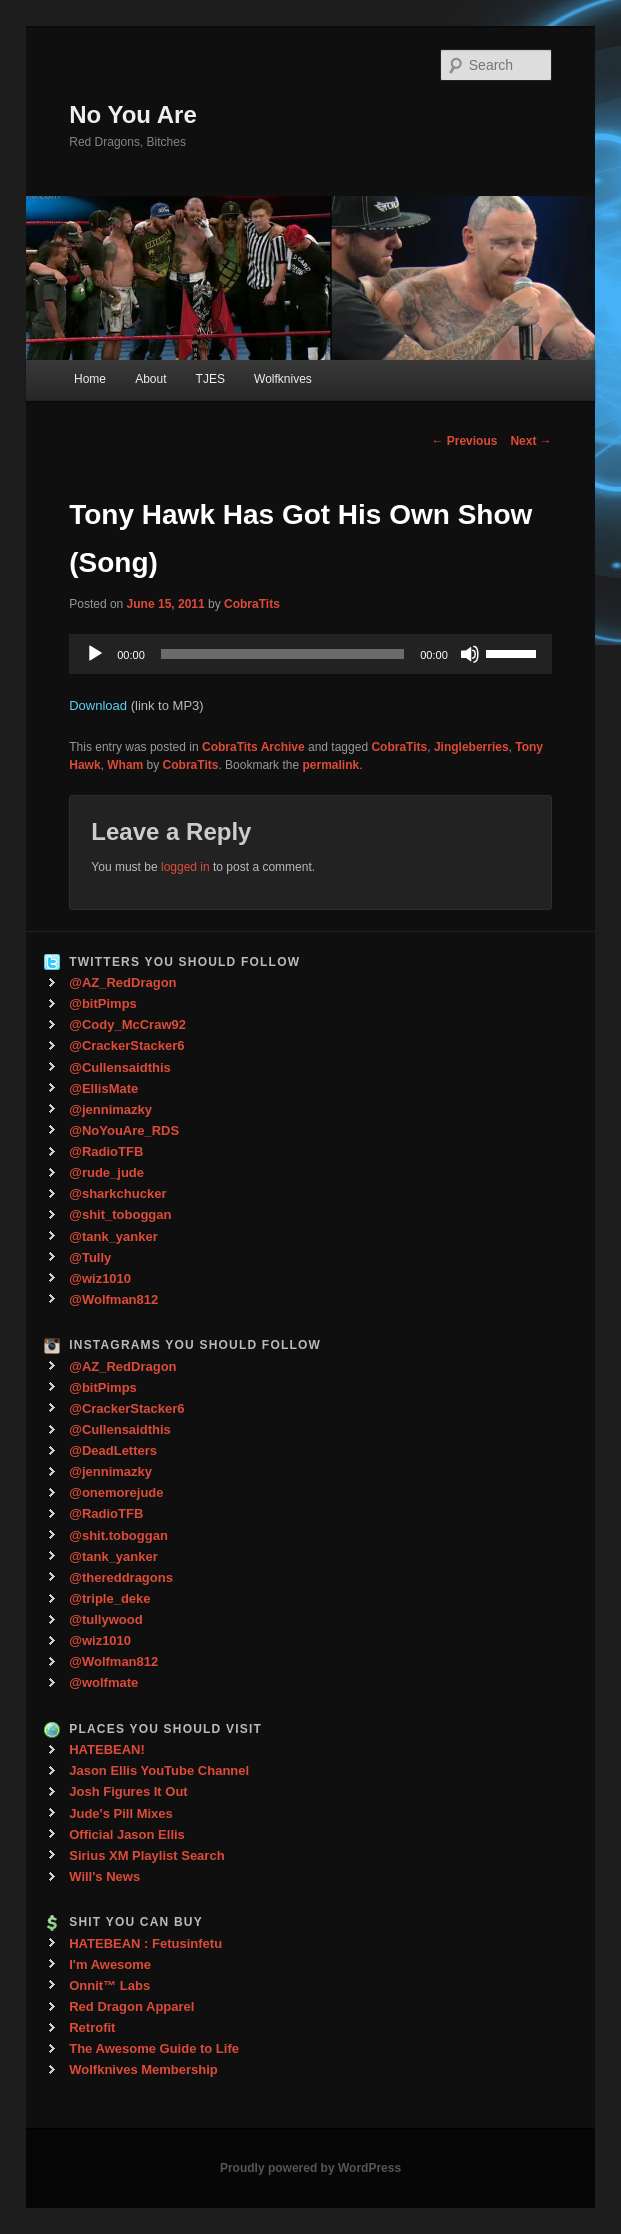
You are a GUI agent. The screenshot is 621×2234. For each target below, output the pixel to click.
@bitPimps (103, 1003)
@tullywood (105, 1619)
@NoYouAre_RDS (124, 1130)
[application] (310, 654)
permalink (330, 765)
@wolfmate (103, 1682)
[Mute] (470, 654)
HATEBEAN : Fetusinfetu (145, 1943)
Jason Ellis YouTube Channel (159, 1770)
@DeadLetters (113, 1450)
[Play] (95, 654)
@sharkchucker (117, 1193)
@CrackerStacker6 (126, 1045)
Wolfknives (283, 379)
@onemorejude (116, 1492)
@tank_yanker (113, 1236)
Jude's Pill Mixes (121, 1813)
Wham (125, 765)
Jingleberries (471, 747)
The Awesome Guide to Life (154, 2048)
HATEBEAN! (107, 1749)
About (150, 379)
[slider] (282, 654)
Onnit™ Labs (109, 1985)
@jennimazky (110, 1109)
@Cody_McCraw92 (127, 1024)
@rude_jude (106, 1172)
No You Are (133, 114)
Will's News (104, 1876)
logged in (185, 867)
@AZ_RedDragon (122, 982)
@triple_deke (109, 1598)
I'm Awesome (110, 1964)
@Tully (90, 1257)
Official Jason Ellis (127, 1834)
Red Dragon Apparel (131, 2006)
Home (90, 379)
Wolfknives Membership (143, 2069)
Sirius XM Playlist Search (146, 1855)
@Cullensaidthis (120, 1067)
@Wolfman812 (113, 1299)
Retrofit (92, 2027)
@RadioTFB (106, 1151)
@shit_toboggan (120, 1214)
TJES (210, 379)
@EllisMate (103, 1088)
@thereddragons (121, 1577)
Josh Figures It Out (128, 1791)
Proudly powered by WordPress (310, 2168)
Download (98, 705)
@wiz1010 (100, 1278)
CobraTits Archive (253, 747)
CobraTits (252, 604)
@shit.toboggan (118, 1535)
